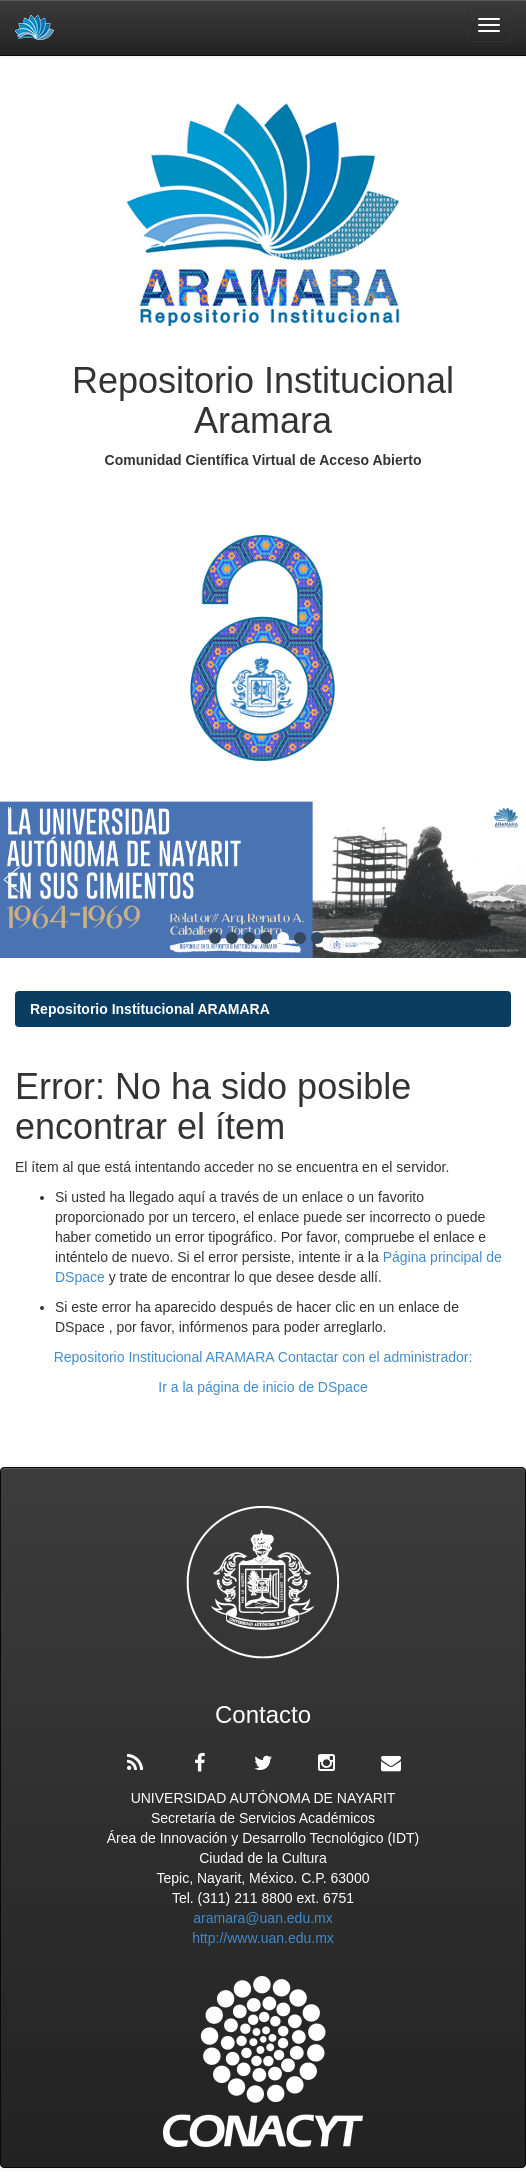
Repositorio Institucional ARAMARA (150, 1009)
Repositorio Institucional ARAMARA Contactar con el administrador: (263, 1357)
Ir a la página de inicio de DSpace (262, 1387)
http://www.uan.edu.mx (263, 1938)
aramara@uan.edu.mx (263, 1918)
